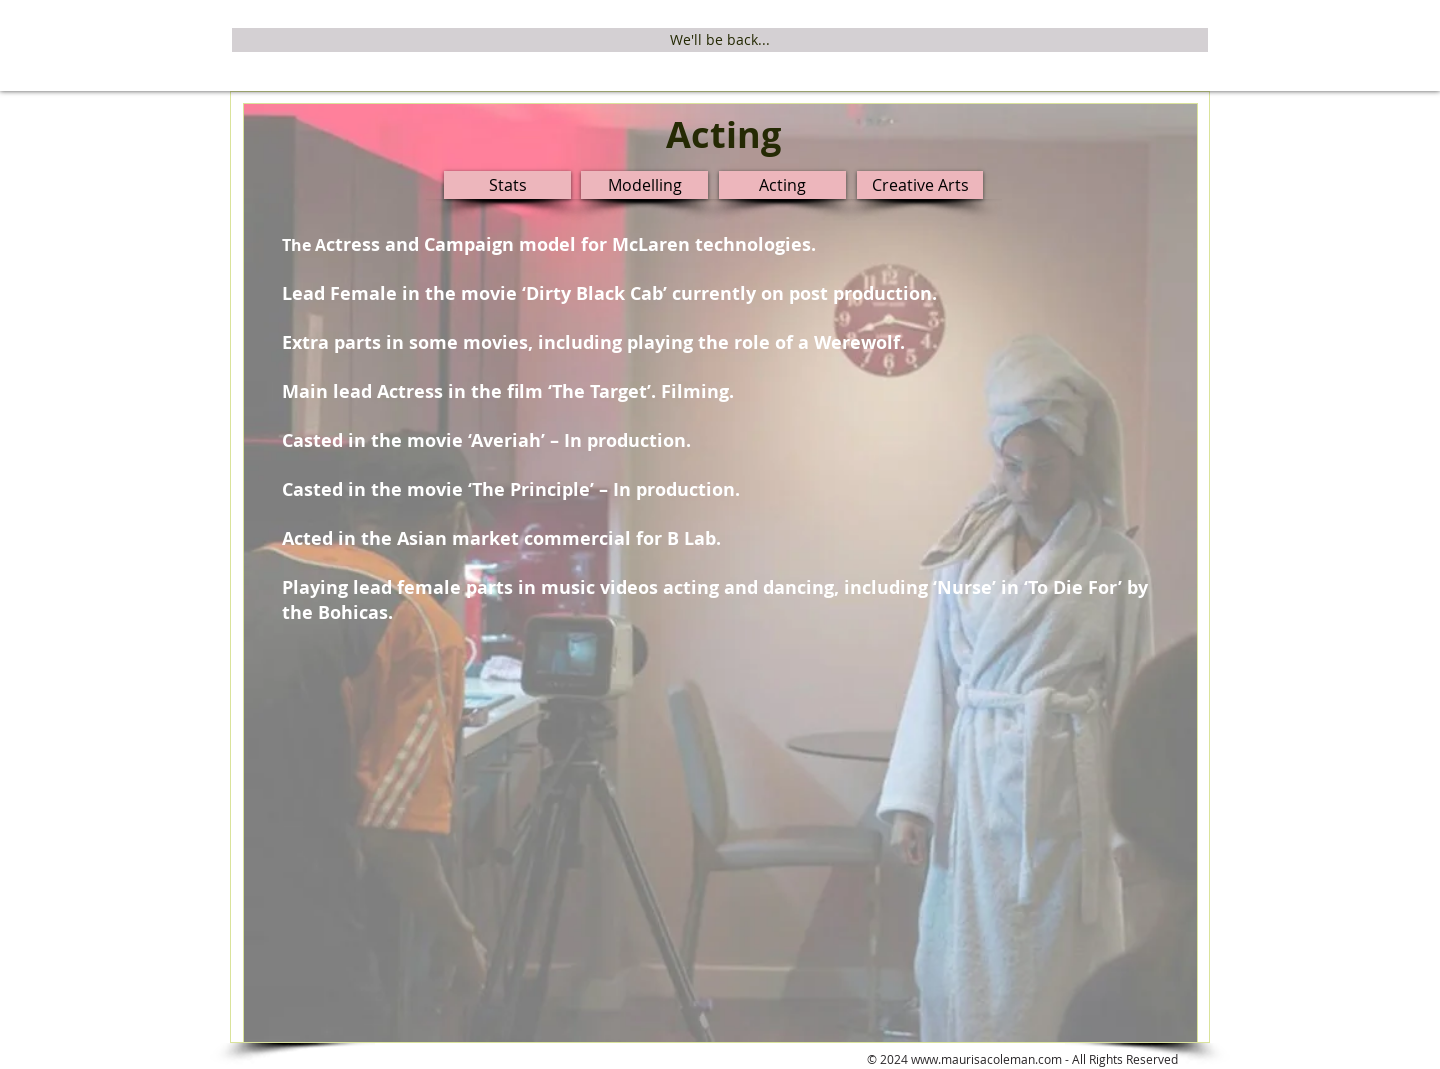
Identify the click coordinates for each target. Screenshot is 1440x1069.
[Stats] (507, 185)
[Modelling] (644, 185)
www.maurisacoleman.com (986, 1059)
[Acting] (782, 185)
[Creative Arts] (920, 185)
